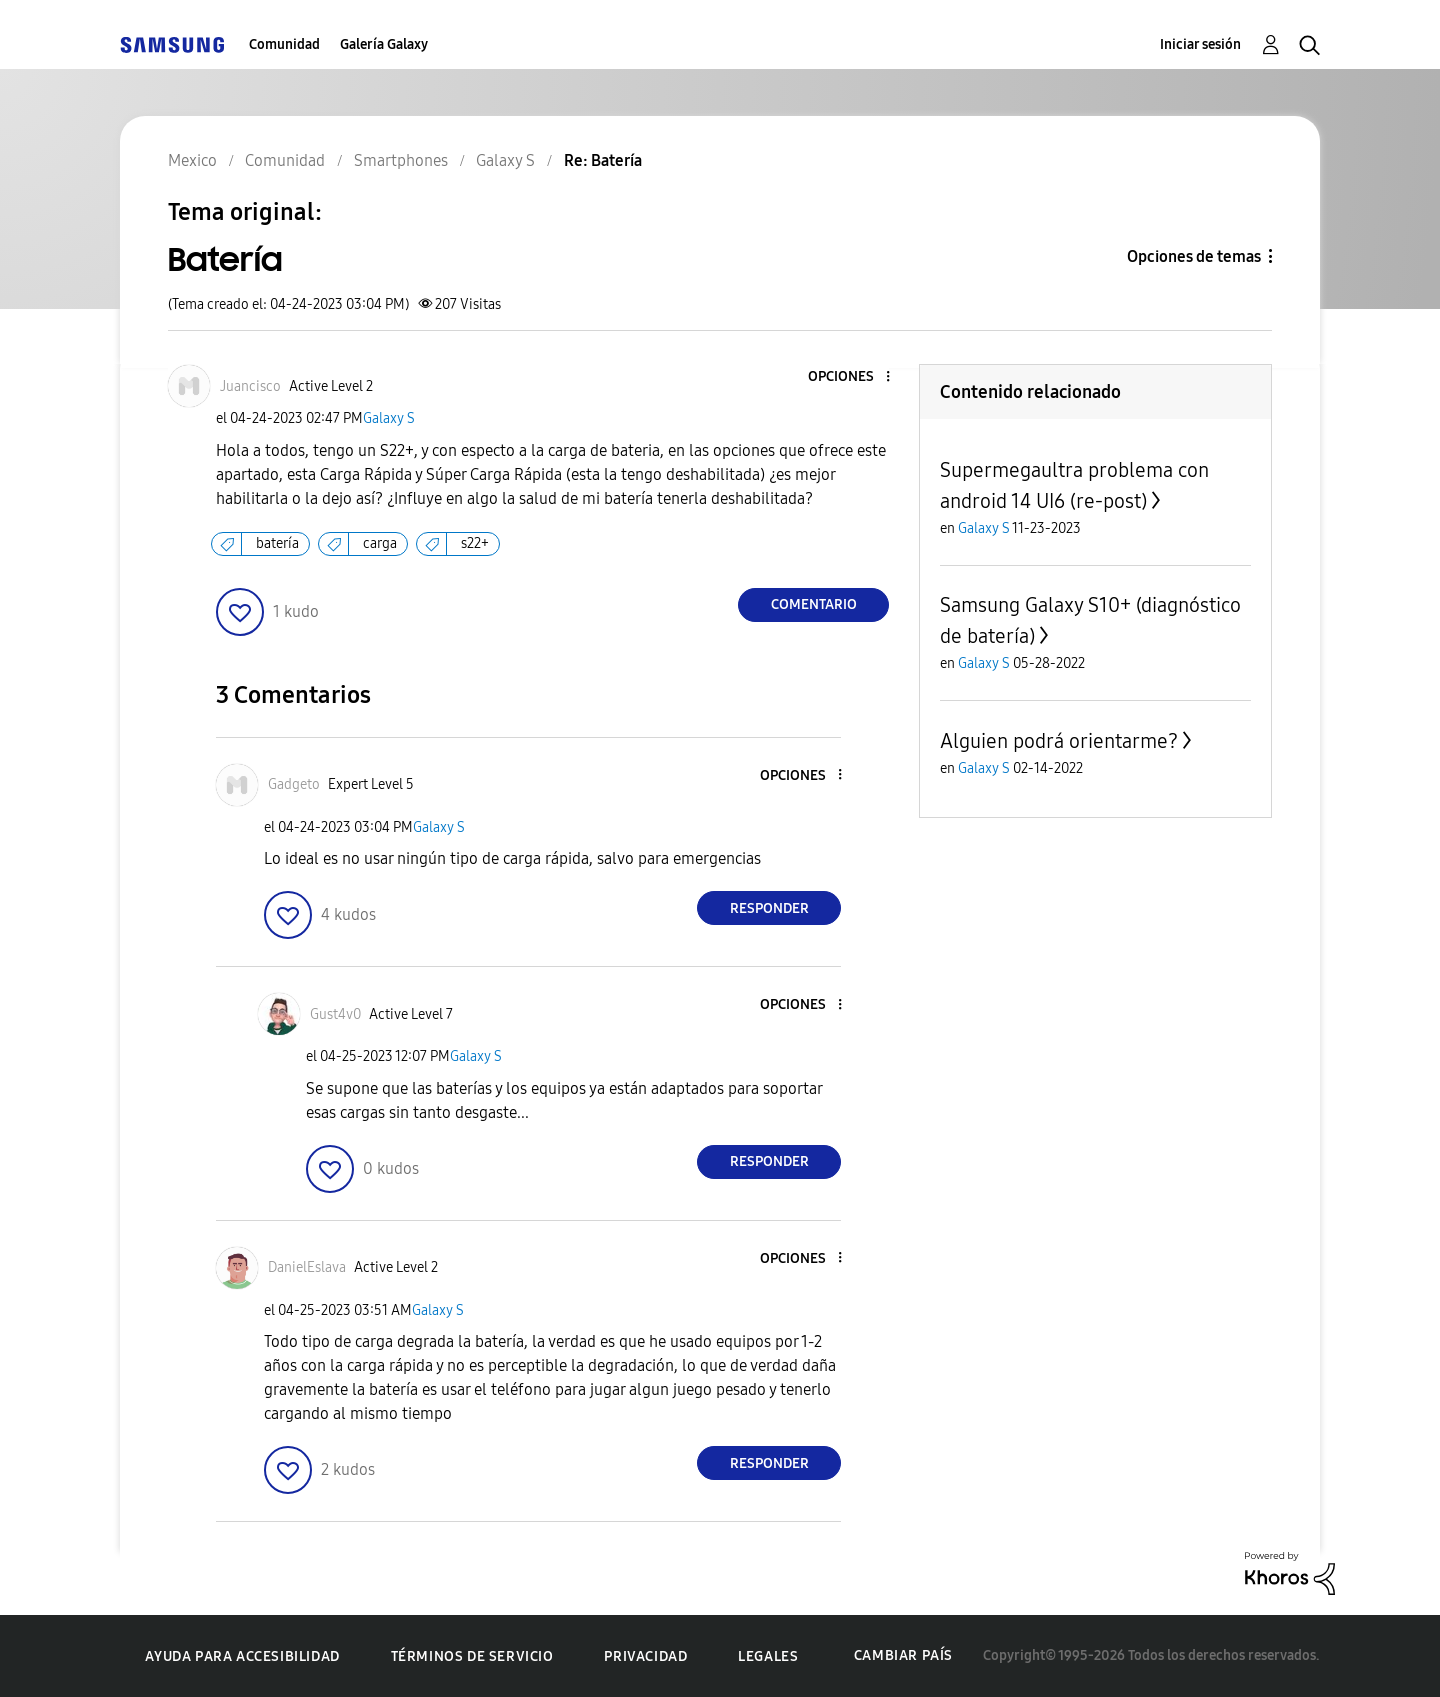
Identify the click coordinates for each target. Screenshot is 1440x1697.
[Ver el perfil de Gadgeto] (294, 784)
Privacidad (645, 1656)
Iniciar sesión (1200, 44)
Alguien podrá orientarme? (1059, 741)
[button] (855, 377)
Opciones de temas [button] (1194, 256)
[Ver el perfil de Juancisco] (250, 386)
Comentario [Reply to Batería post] (814, 604)
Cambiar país (903, 1655)
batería (277, 543)
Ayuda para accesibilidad (242, 1656)
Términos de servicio (472, 1656)
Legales (768, 1656)
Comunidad (284, 44)
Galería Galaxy (384, 44)
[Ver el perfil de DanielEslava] (307, 1267)
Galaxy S (389, 418)
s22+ (475, 543)
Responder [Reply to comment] (769, 908)
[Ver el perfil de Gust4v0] (335, 1014)
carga (380, 543)
